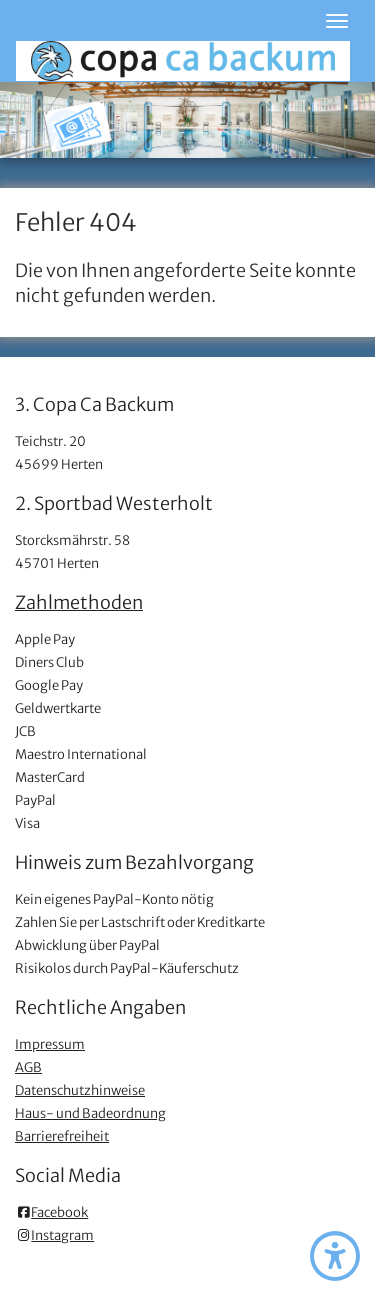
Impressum (50, 1044)
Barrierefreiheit (62, 1136)
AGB (28, 1067)
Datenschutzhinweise (80, 1090)
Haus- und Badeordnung (90, 1113)
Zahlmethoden (79, 602)
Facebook (51, 1212)
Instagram (54, 1235)
